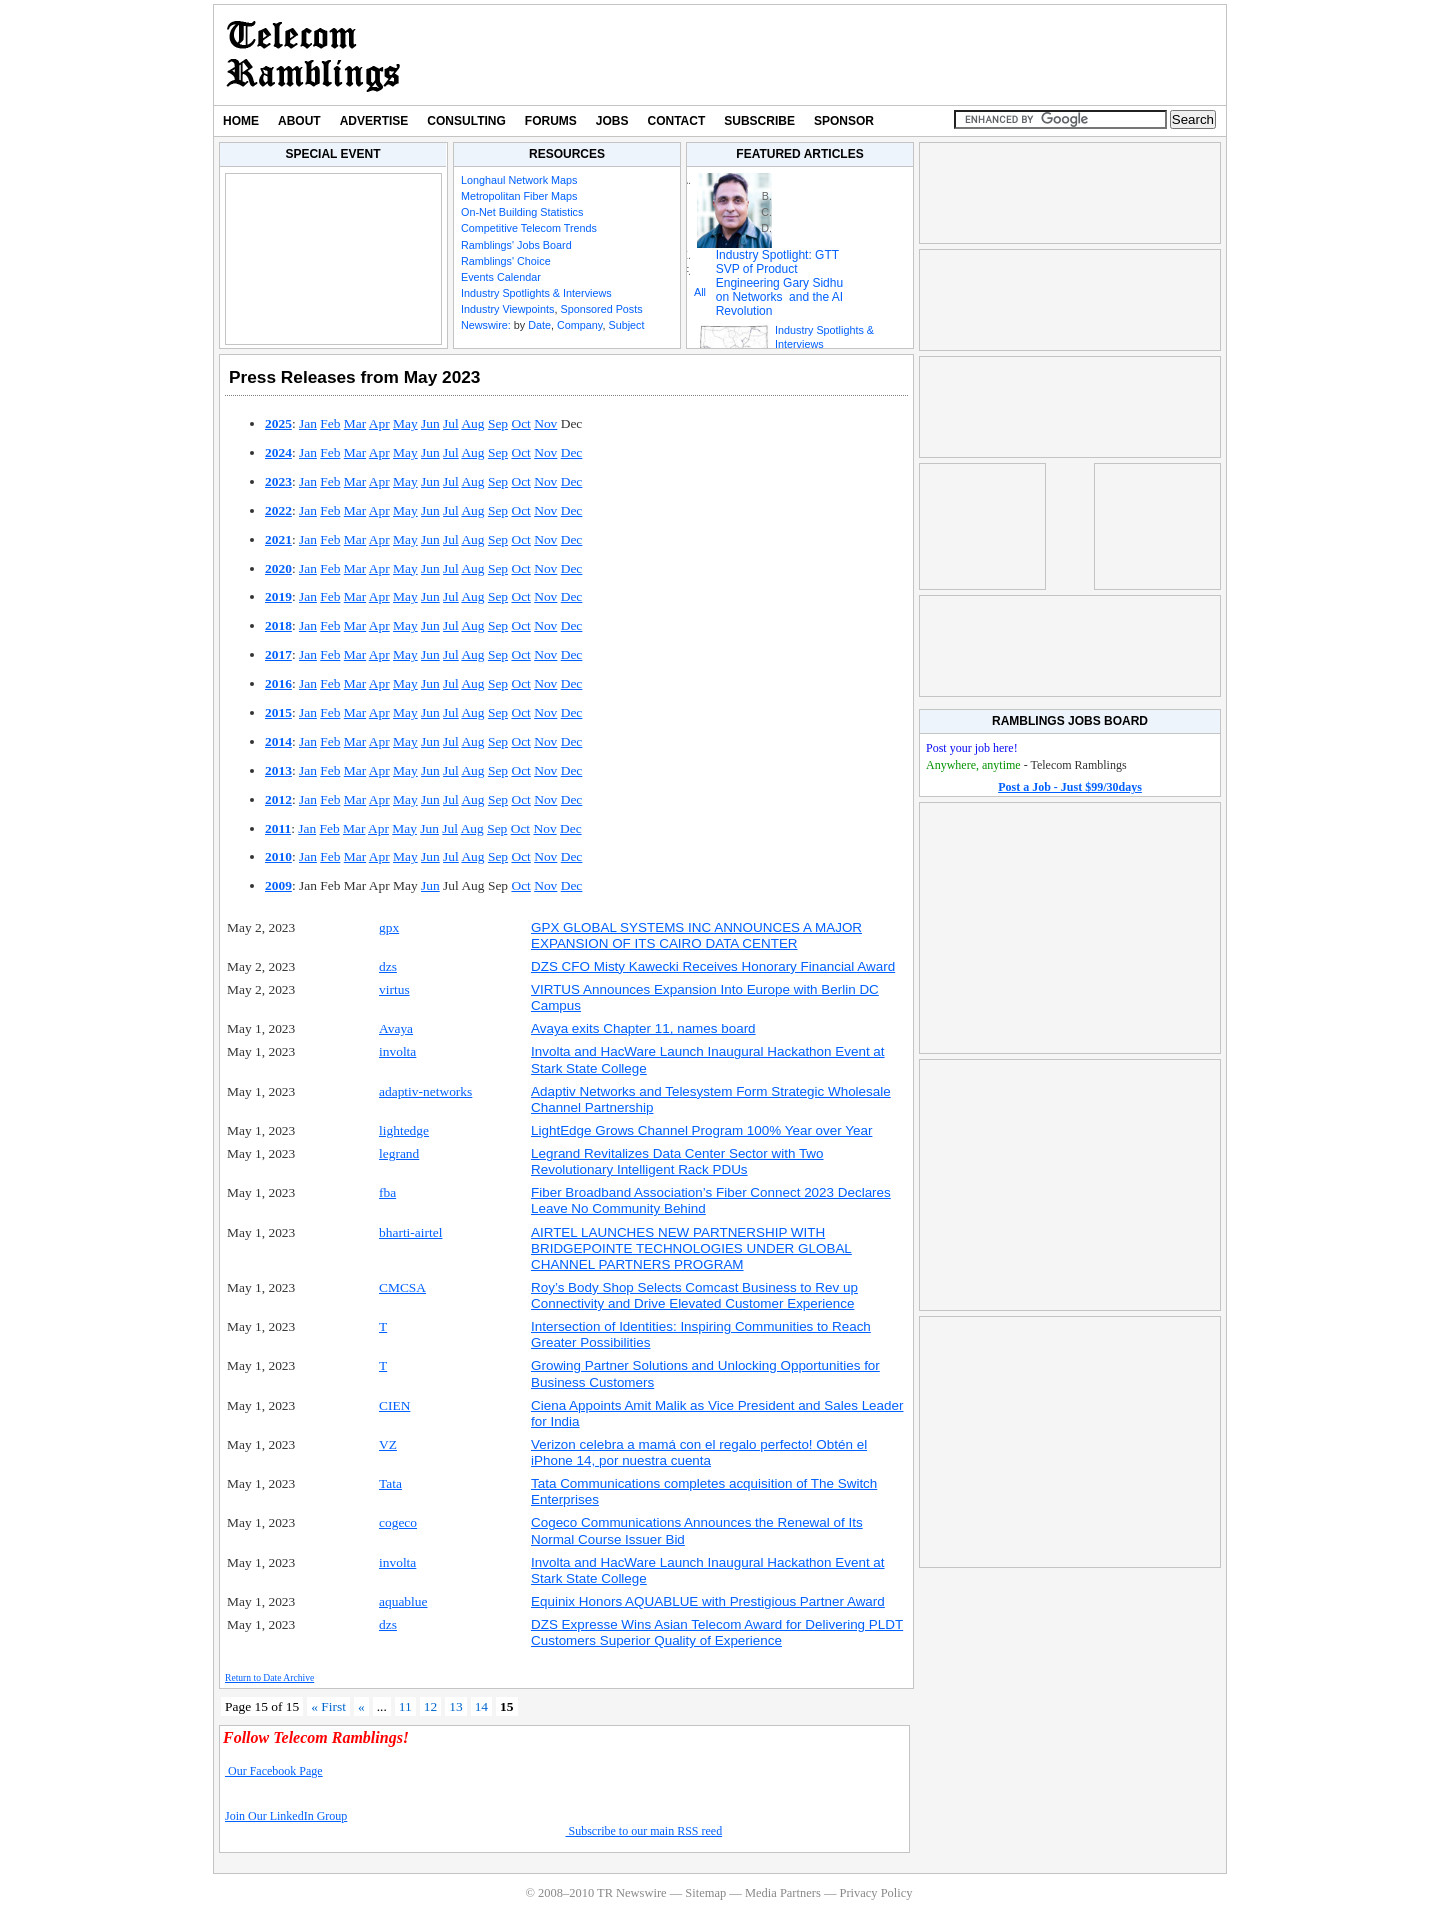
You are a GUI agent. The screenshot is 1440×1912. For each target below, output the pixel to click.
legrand (399, 1153)
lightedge (404, 1130)
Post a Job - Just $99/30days (1070, 787)
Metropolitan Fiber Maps (519, 196)
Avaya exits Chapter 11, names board (643, 1028)
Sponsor (844, 121)
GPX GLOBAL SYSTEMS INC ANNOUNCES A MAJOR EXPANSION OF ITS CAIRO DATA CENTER (696, 935)
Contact (677, 121)
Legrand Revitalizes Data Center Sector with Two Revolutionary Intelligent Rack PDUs (677, 1161)
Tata (390, 1483)
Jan (308, 423)
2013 (278, 770)
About (299, 121)
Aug (472, 423)
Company (579, 325)
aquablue (403, 1601)
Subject (626, 325)
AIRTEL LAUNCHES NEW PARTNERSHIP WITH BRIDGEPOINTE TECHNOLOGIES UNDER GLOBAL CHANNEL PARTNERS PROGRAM (691, 1248)
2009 (278, 885)
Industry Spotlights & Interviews (536, 293)
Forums (551, 121)
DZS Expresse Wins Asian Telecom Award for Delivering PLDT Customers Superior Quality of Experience (717, 1632)
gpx (389, 927)
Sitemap (705, 1893)
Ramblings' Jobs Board (516, 245)
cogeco (398, 1522)
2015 (278, 712)
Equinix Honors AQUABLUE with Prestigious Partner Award (708, 1601)
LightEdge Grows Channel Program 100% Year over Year (701, 1130)
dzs (388, 966)
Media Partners (783, 1893)
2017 (278, 654)
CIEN (394, 1405)
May (405, 423)
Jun (430, 423)
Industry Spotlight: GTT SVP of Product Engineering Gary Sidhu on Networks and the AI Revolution (779, 283)
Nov (545, 423)
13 (455, 1706)
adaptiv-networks (425, 1091)
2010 (278, 856)
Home (241, 121)
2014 (278, 741)
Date (539, 325)
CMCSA (402, 1287)
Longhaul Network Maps (519, 180)
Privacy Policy (875, 1893)
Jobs (612, 121)
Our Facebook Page (274, 1771)
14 (481, 1706)
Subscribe (759, 121)
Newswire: (486, 325)
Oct (520, 423)
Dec (572, 452)
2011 (278, 828)
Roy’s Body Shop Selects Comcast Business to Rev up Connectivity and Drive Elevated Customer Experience (694, 1295)
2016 (278, 683)
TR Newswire (313, 55)
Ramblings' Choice (506, 261)
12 (430, 1706)
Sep (498, 423)
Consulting (466, 121)
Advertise (374, 121)
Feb (330, 423)
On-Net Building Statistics (522, 212)
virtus (394, 989)
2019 (278, 596)
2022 (278, 510)
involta (397, 1051)
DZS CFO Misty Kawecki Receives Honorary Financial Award (713, 966)
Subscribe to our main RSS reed (644, 1831)
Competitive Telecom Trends (529, 228)
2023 (278, 481)
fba (387, 1192)
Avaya (396, 1028)
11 (405, 1706)
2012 (278, 799)
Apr (379, 423)
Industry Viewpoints (507, 309)
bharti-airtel (410, 1232)
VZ (388, 1444)
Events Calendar (501, 277)
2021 (278, 539)
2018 (278, 625)
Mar (355, 423)
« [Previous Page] (361, 1706)
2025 (278, 423)
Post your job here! (972, 748)
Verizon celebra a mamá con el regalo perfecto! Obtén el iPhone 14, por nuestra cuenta (699, 1452)
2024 (278, 452)
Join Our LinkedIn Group (286, 1816)
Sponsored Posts (601, 309)
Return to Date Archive (269, 1677)
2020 (278, 568)
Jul (451, 423)
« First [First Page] (328, 1706)
